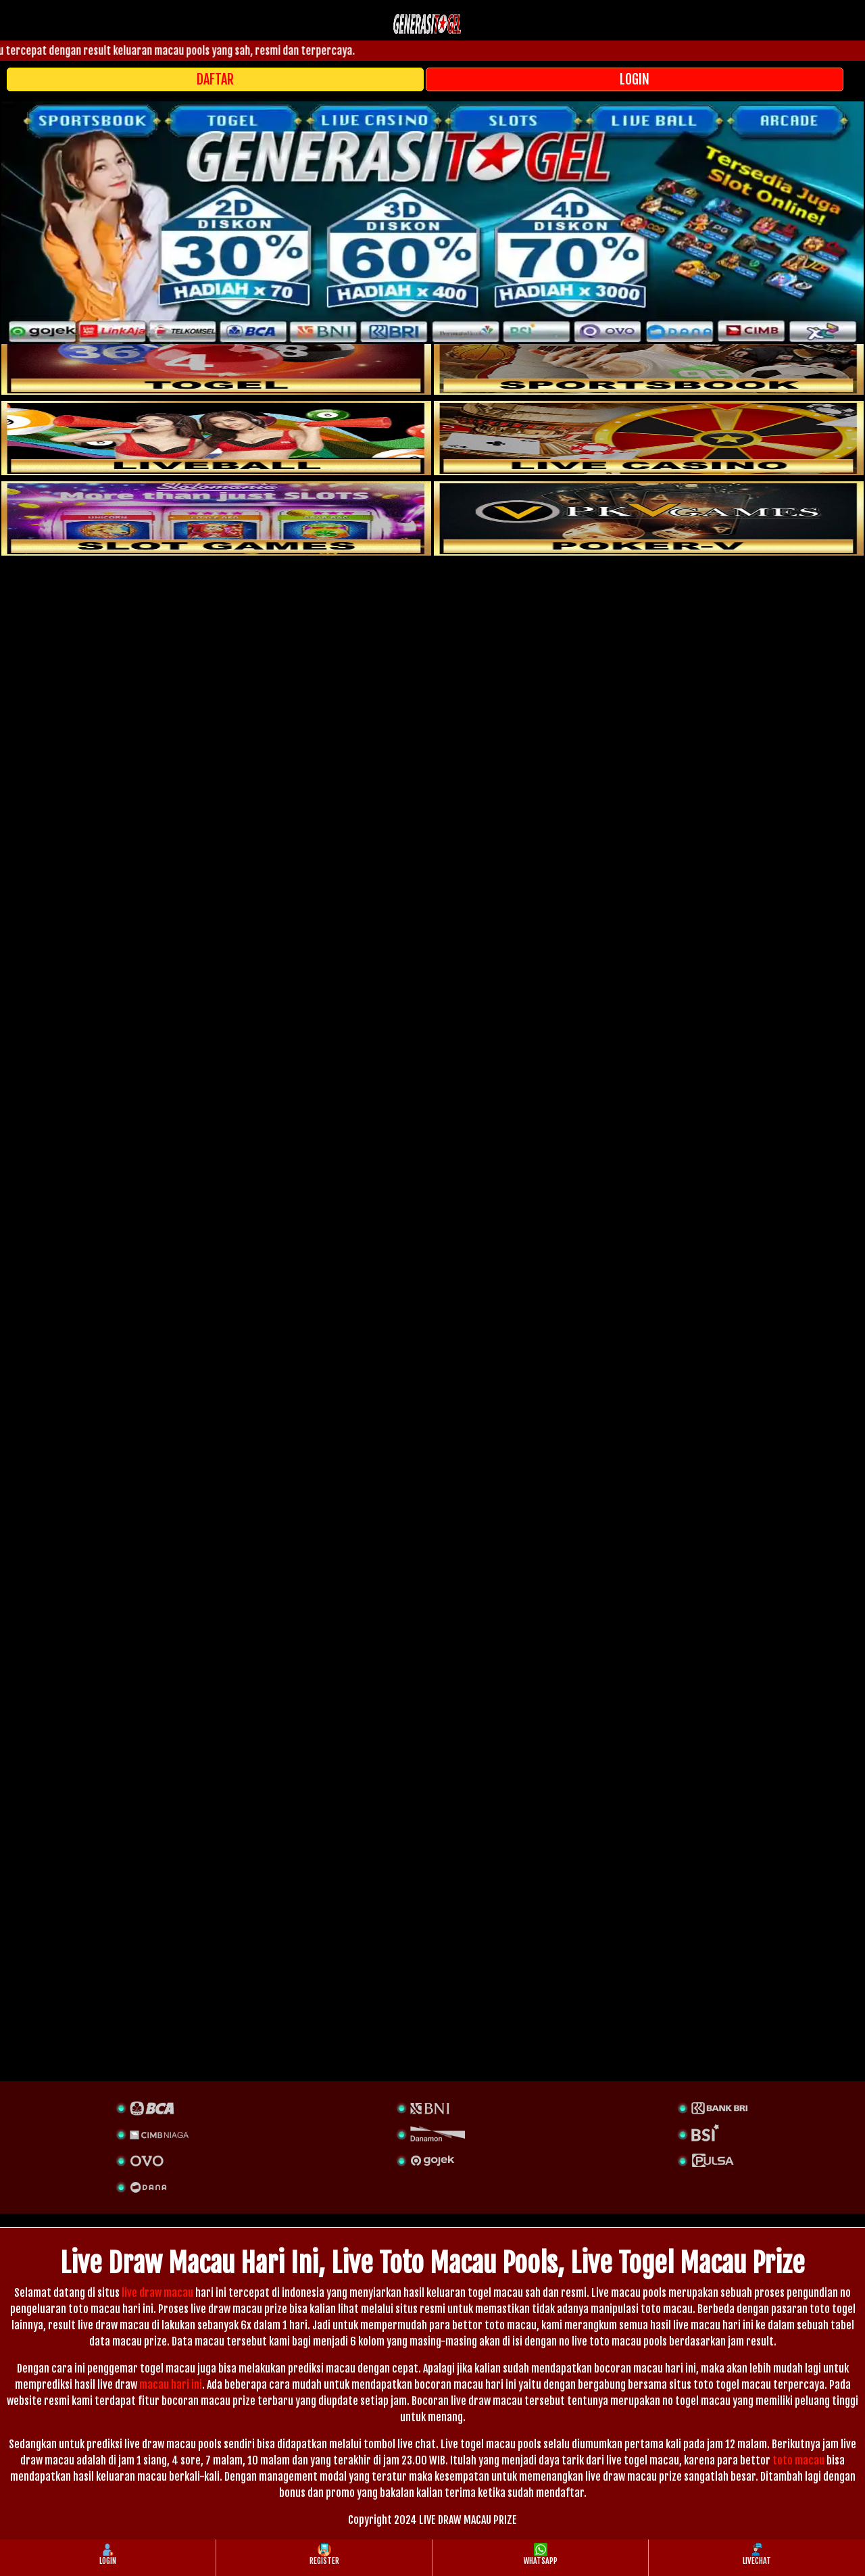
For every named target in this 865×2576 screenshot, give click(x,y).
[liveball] (649, 518)
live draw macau (157, 2293)
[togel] (216, 357)
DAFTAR (215, 79)
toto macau (798, 2460)
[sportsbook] (216, 438)
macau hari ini (170, 2384)
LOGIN (634, 79)
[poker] (216, 518)
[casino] (649, 438)
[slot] (649, 357)
